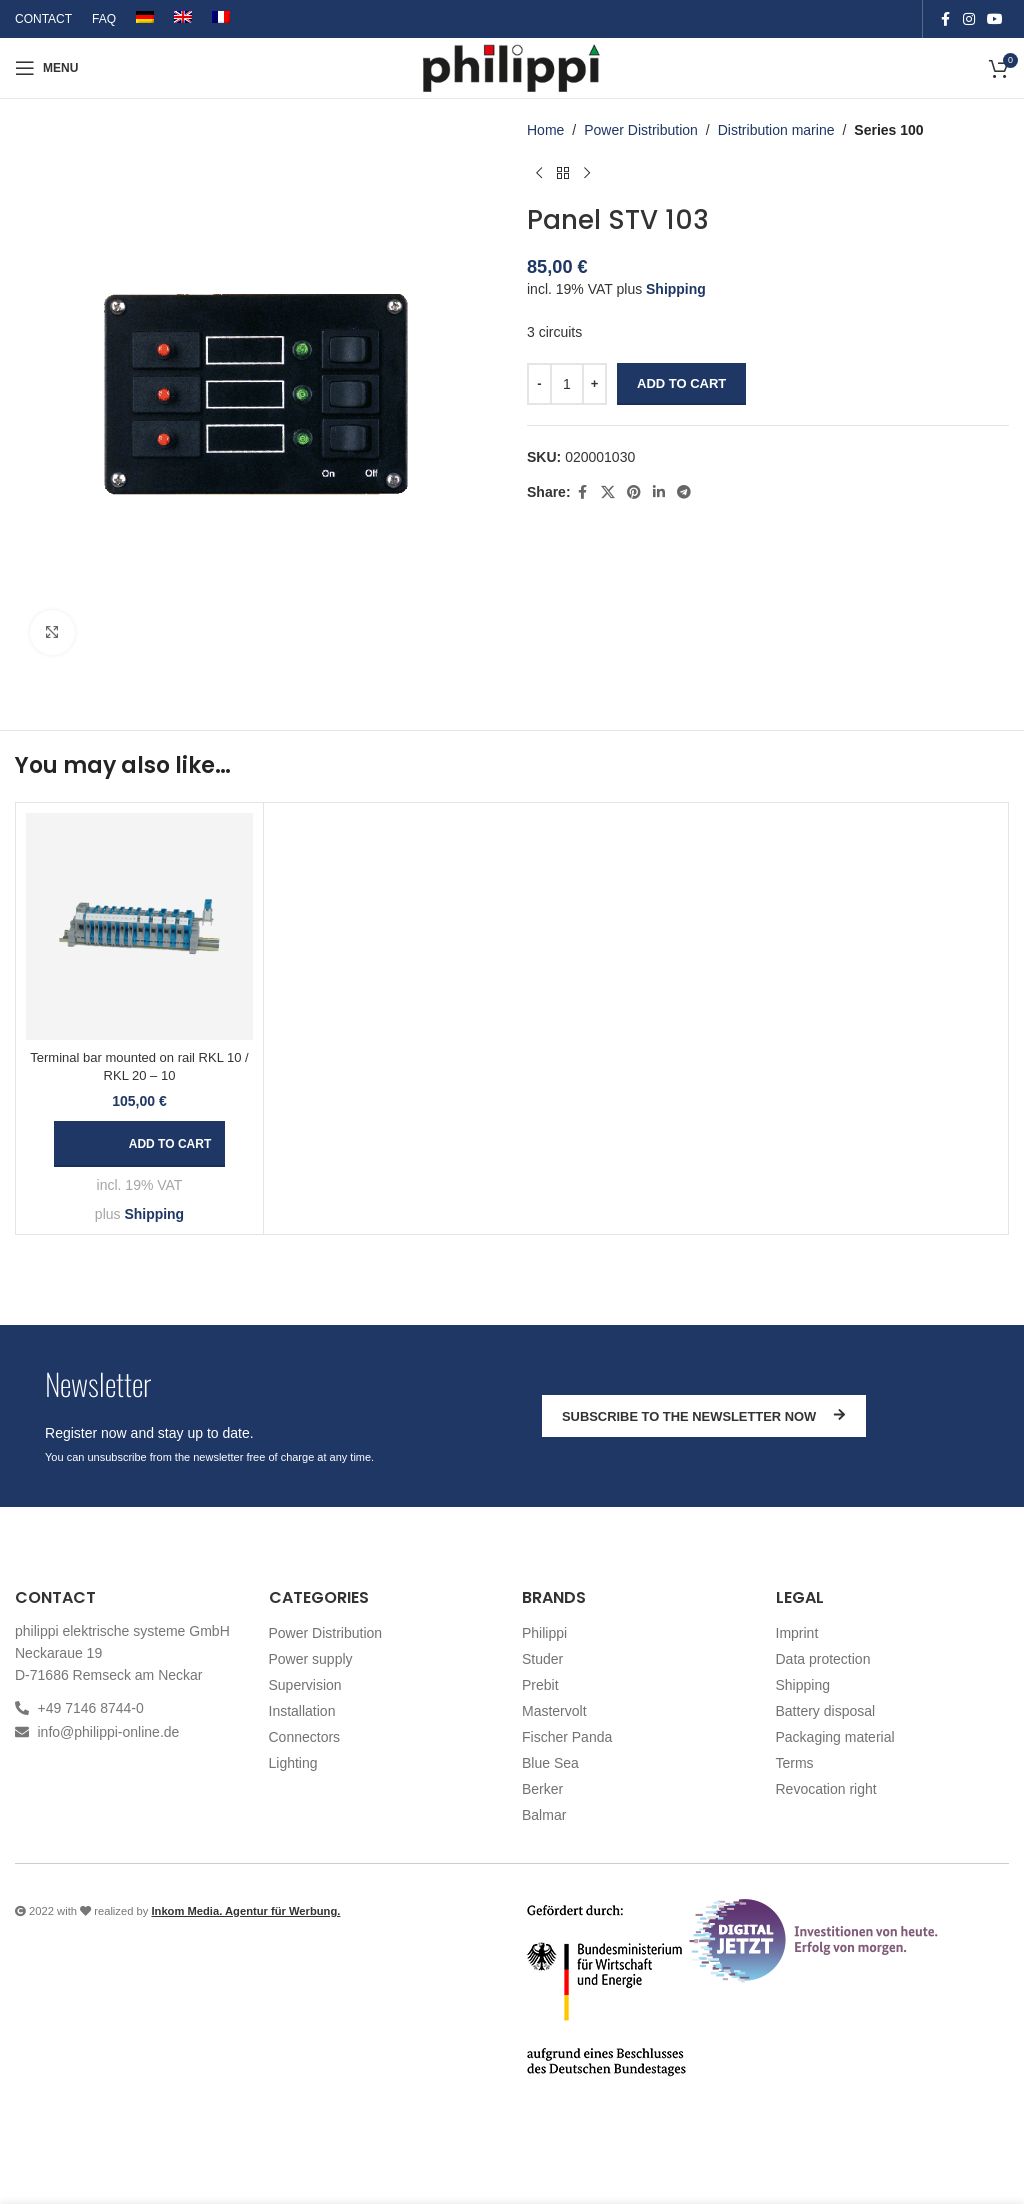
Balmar (544, 1815)
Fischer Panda (567, 1737)
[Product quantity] (567, 384)
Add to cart (681, 383)
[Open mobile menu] (46, 68)
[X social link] (608, 492)
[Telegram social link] (684, 492)
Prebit (540, 1685)
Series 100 (888, 130)
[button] (139, 1144)
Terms (795, 1763)
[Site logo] (512, 67)
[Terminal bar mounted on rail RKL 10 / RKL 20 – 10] (139, 926)
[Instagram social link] (969, 19)
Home (545, 130)
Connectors (305, 1737)
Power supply (311, 1659)
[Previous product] (539, 173)
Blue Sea (550, 1763)
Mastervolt (554, 1711)
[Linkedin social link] (659, 492)
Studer (542, 1659)
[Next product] (587, 173)
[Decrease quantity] (539, 384)
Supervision (305, 1685)
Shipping (676, 289)
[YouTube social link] (995, 19)
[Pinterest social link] (634, 492)
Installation (302, 1711)
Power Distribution (641, 130)
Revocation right (826, 1789)
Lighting (293, 1763)
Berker (542, 1789)
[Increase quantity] (594, 384)
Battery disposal (826, 1711)
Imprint (797, 1633)
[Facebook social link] (945, 19)
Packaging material (835, 1737)
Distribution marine (776, 130)
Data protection (823, 1659)
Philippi (544, 1633)
